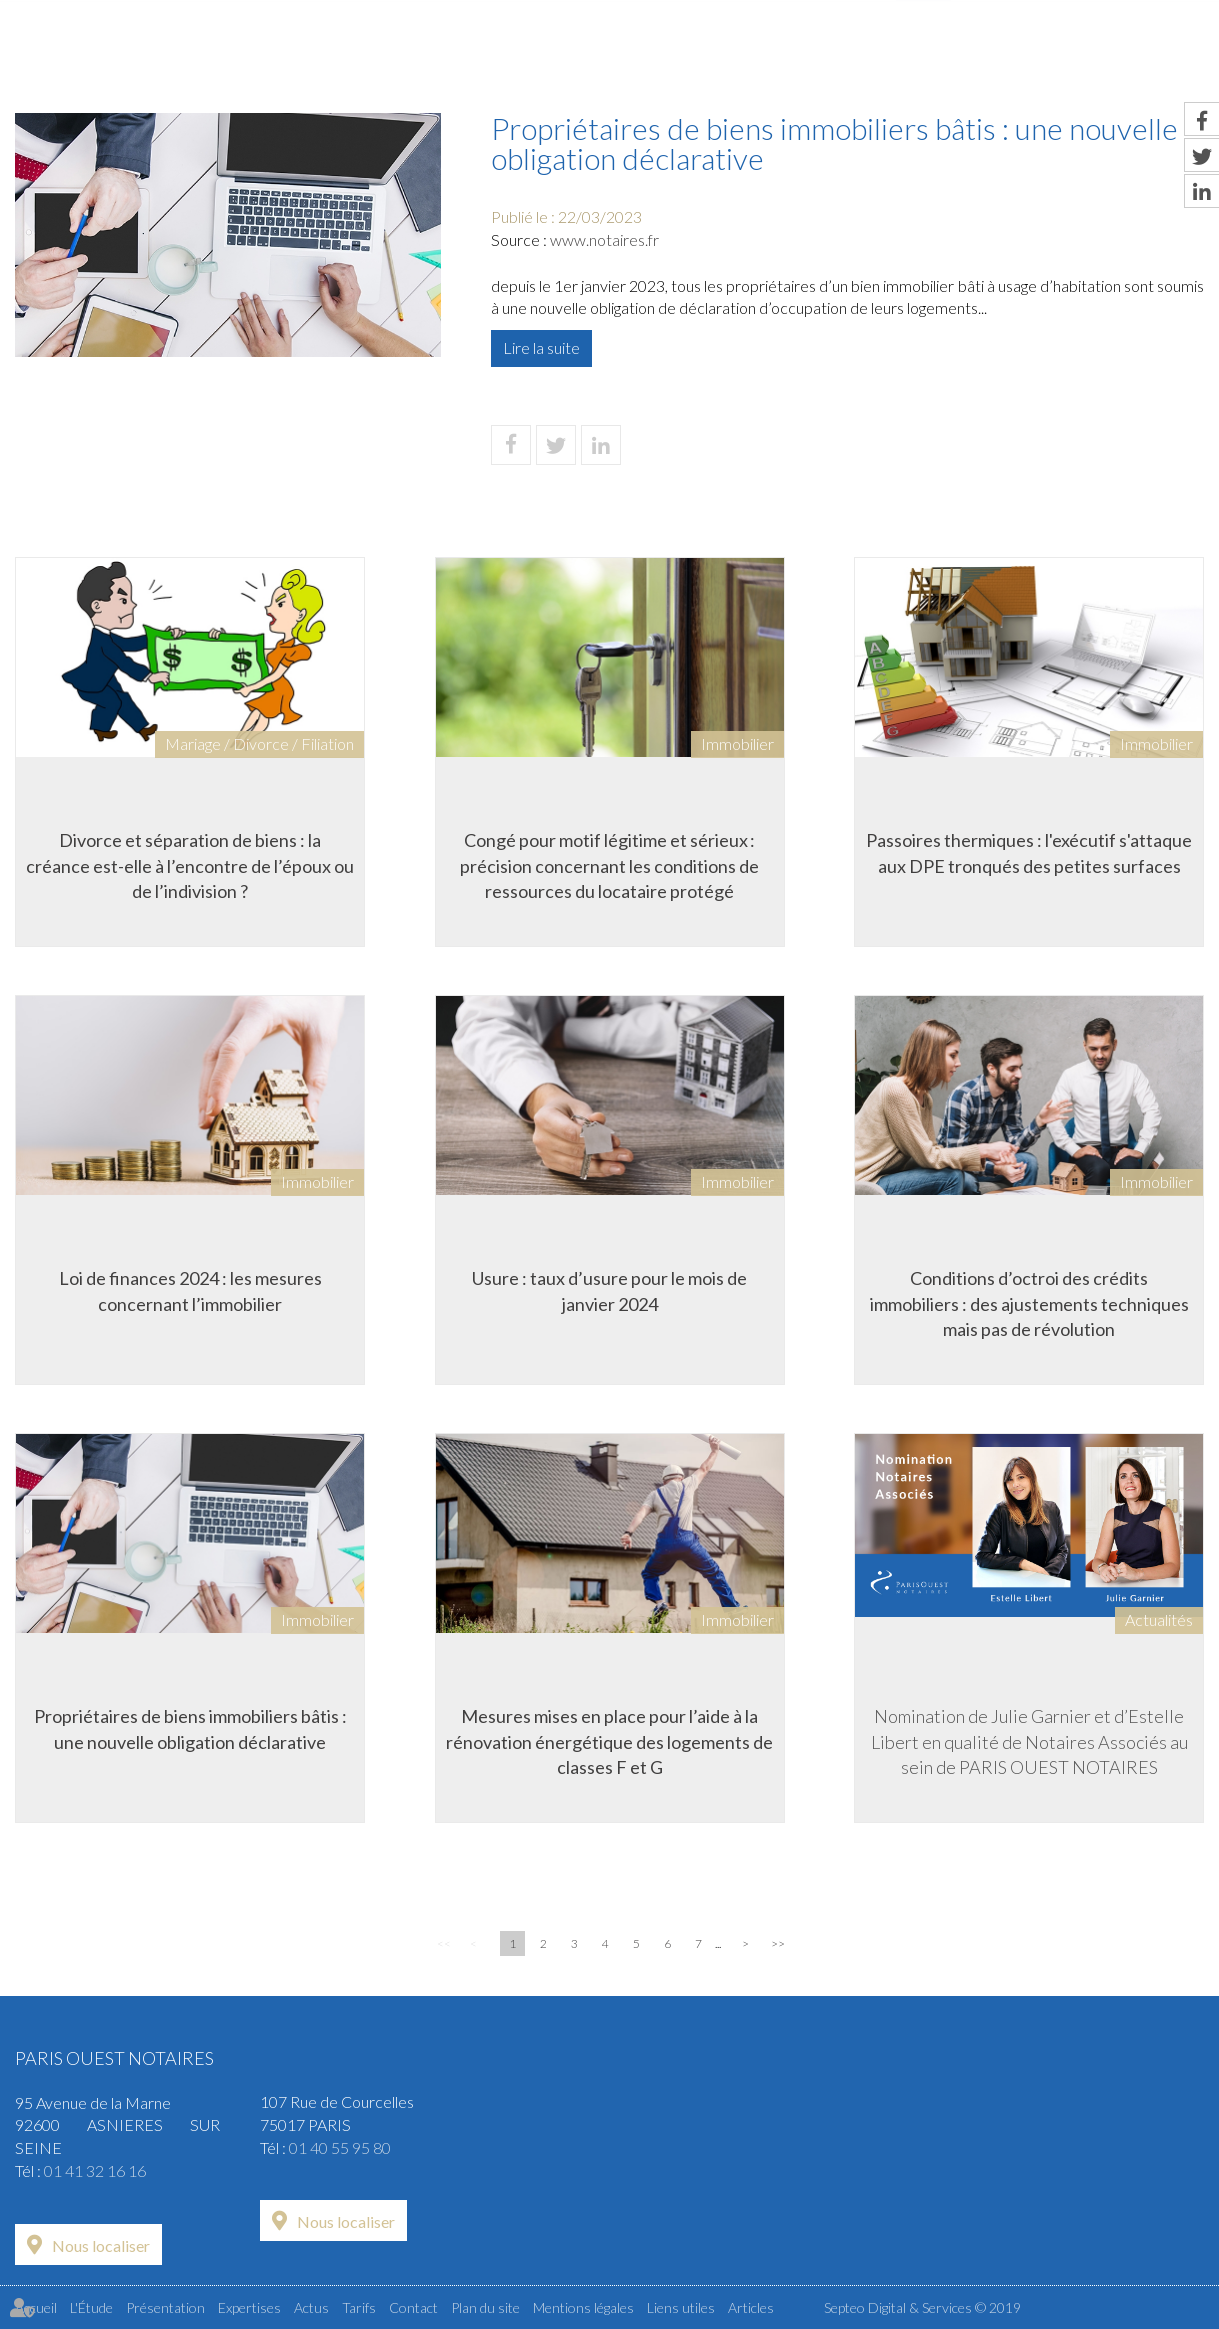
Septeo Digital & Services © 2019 (922, 2307)
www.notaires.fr (604, 239)
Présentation (625, 56)
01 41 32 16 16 (95, 2170)
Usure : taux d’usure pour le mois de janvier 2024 (609, 1291)
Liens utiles (681, 2307)
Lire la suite (541, 347)
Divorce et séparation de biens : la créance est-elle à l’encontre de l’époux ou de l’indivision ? (190, 865)
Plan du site (485, 2307)
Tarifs (1039, 56)
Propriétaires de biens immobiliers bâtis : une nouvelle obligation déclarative (190, 1729)
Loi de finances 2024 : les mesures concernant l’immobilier (190, 1291)
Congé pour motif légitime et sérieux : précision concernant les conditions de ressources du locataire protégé (609, 865)
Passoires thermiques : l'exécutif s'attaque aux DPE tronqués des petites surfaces (1029, 853)
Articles (751, 2307)
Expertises (792, 56)
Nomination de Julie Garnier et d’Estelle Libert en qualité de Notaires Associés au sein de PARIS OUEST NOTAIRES (1029, 1741)
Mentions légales (583, 2307)
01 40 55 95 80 (340, 2147)
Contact (1165, 56)
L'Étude (475, 56)
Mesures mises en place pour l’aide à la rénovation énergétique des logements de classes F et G (609, 1741)
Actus (924, 56)
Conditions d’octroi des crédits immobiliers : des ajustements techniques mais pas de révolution (1029, 1303)
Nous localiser (101, 2245)
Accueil (350, 56)
